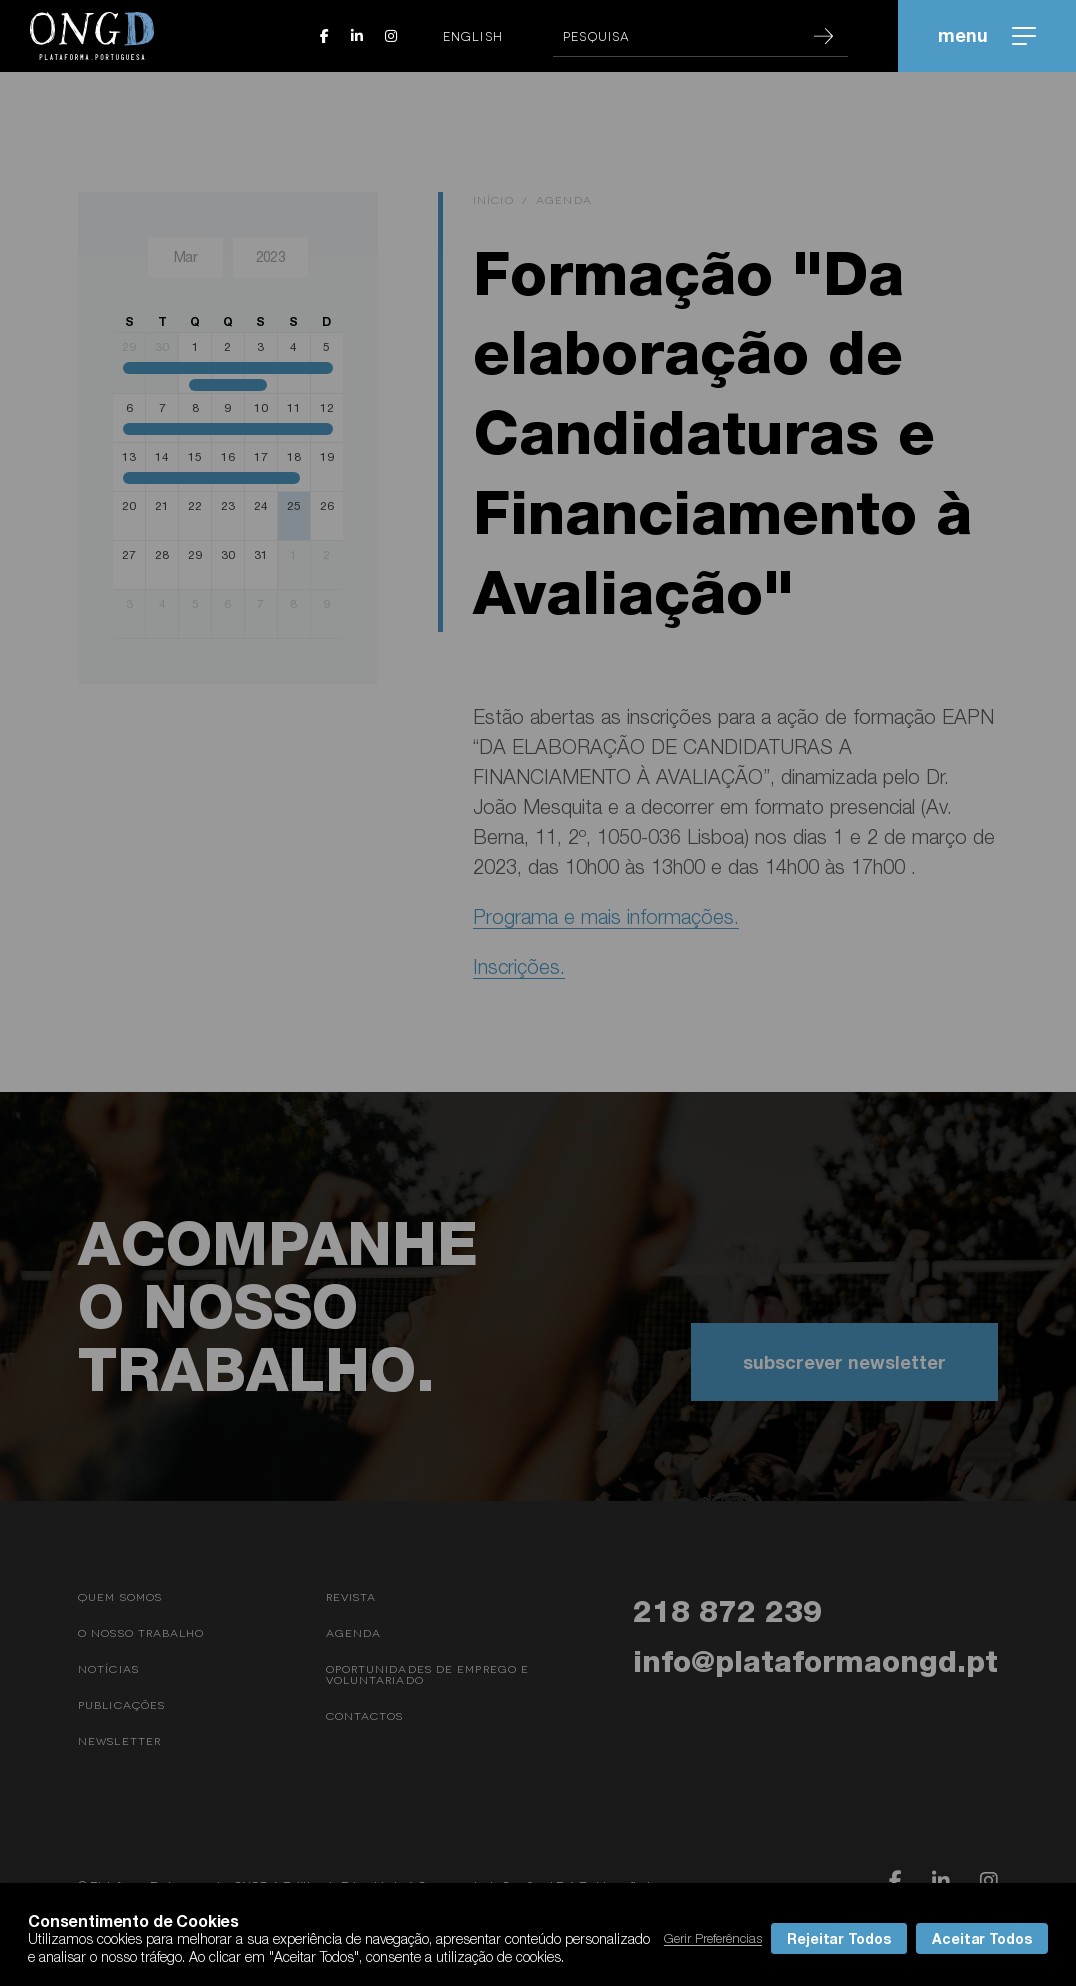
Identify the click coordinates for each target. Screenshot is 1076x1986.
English (473, 36)
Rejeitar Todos (839, 1938)
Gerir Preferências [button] (713, 1938)
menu (987, 35)
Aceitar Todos (982, 1938)
